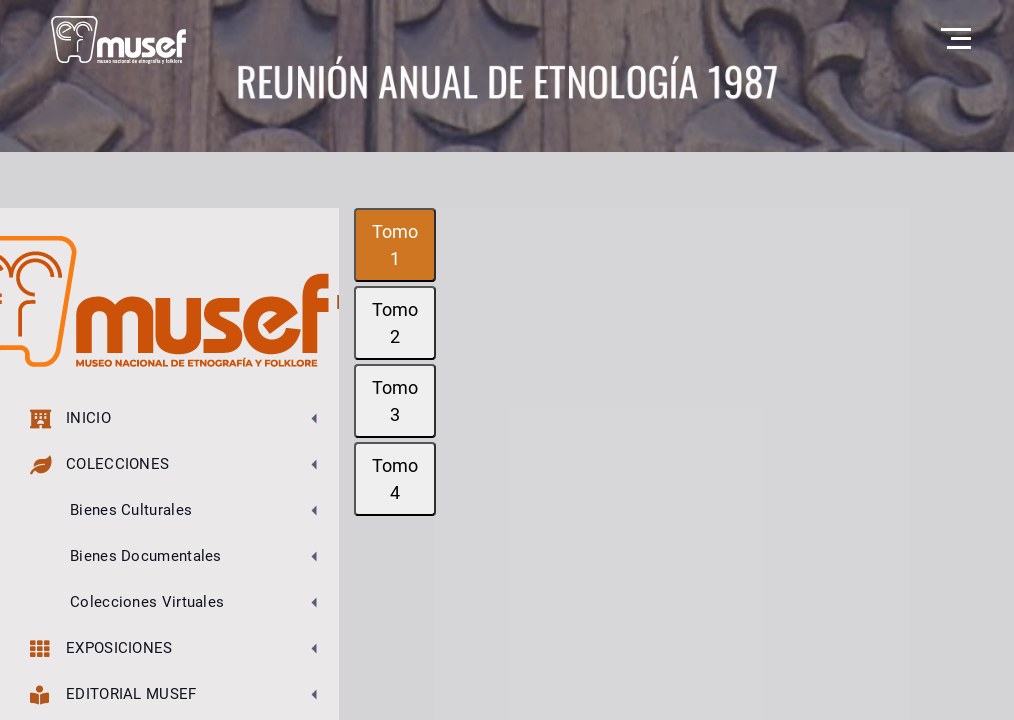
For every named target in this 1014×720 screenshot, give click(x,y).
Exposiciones (101, 648)
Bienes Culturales (131, 510)
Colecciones (99, 464)
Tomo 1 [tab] (395, 245)
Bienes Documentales (146, 556)
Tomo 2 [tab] (395, 323)
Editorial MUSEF (113, 694)
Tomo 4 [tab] (395, 479)
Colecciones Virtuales (147, 602)
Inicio (70, 418)
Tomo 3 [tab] (395, 401)
